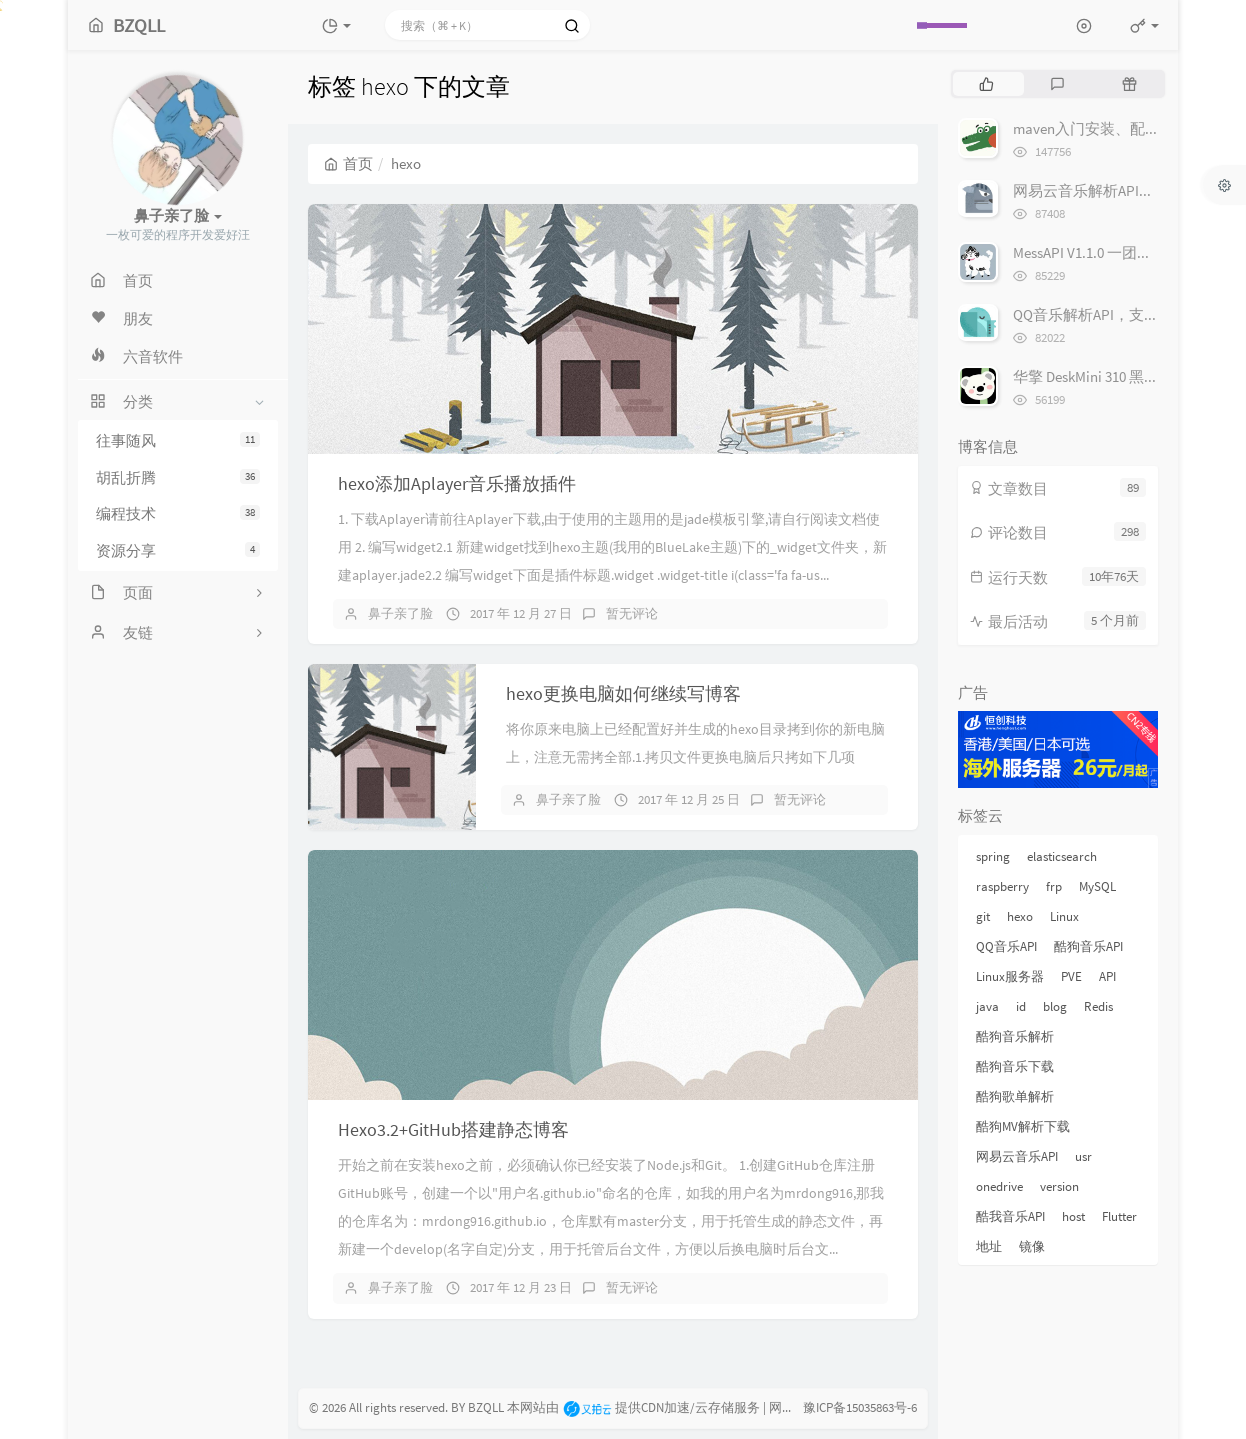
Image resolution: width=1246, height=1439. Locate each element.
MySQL (1097, 886)
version (1059, 1186)
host (1073, 1216)
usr (1083, 1156)
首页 (348, 163)
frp (1054, 886)
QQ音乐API (1006, 946)
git (983, 916)
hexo (1020, 916)
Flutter (1119, 1216)
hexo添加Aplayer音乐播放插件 (457, 483)
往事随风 (178, 440)
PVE (1071, 976)
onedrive (999, 1186)
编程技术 (178, 513)
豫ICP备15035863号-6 (860, 1407)
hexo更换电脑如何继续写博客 (623, 693)
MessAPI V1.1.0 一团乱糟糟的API (1115, 252)
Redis (1098, 1006)
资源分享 (178, 550)
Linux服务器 (1010, 976)
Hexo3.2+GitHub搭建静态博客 (453, 1129)
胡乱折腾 (178, 477)
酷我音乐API (1010, 1216)
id (1021, 1006)
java (987, 1006)
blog (1055, 1006)
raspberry (1002, 886)
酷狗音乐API (1088, 946)
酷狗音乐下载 (1015, 1066)
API (1107, 976)
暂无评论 (632, 613)
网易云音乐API (1017, 1156)
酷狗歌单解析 (1015, 1096)
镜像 (1032, 1246)
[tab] (986, 84)
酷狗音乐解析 (1015, 1036)
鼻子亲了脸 (400, 613)
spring (993, 856)
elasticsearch (1062, 856)
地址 (989, 1246)
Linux (1064, 916)
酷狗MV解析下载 (1023, 1126)
